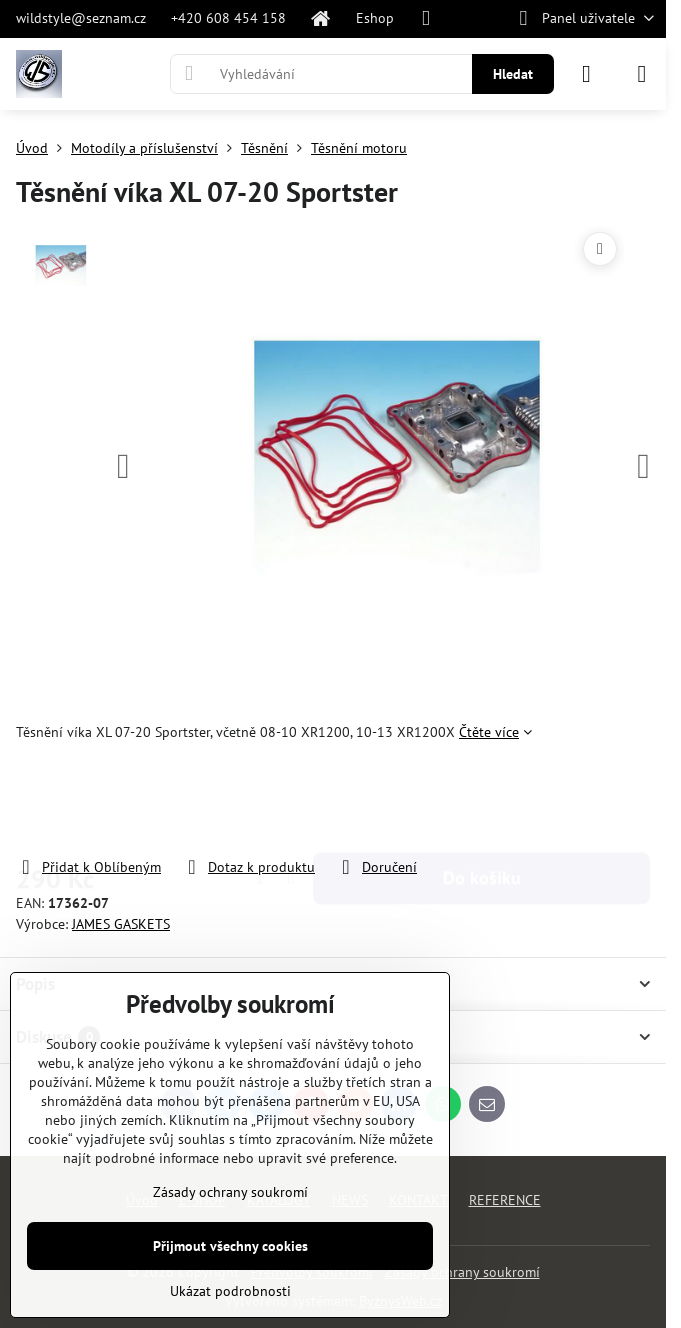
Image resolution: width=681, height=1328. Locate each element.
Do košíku (482, 799)
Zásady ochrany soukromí (462, 1272)
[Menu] (642, 74)
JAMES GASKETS (121, 924)
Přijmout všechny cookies (230, 1246)
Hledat (513, 74)
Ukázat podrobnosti (230, 1291)
